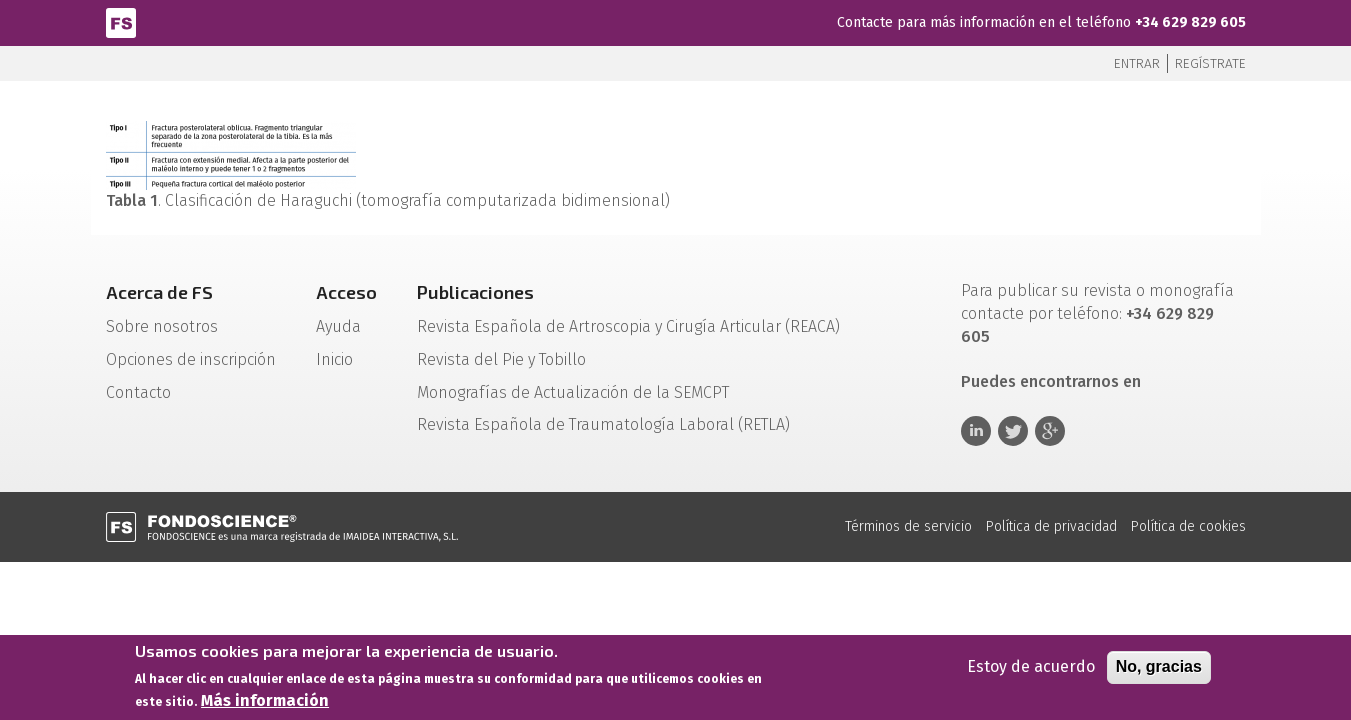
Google (1050, 431)
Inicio (334, 359)
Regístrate (1210, 63)
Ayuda (338, 326)
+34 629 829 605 (1190, 22)
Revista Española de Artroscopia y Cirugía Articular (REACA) (628, 326)
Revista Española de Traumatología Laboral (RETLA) (603, 424)
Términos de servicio (908, 526)
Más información (265, 701)
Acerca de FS (159, 292)
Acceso (346, 292)
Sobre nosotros (162, 326)
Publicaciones (475, 292)
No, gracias (1159, 667)
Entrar (1137, 63)
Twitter (1013, 431)
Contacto (138, 392)
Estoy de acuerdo (1031, 667)
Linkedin (976, 431)
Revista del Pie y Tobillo (501, 359)
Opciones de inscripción (191, 359)
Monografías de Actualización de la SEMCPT (573, 392)
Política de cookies (1188, 526)
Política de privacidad (1051, 526)
